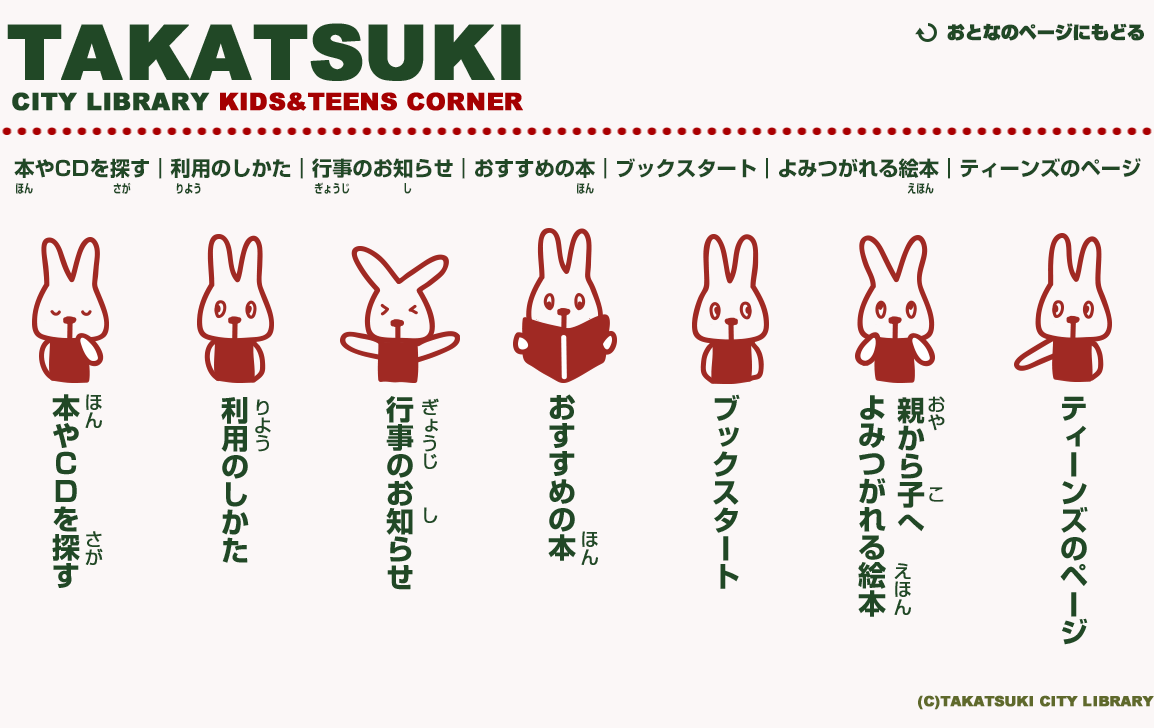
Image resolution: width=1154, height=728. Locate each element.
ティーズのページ (1045, 176)
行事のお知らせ (384, 176)
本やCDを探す (88, 176)
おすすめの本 (536, 176)
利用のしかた (232, 176)
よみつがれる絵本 (859, 176)
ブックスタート (687, 176)
